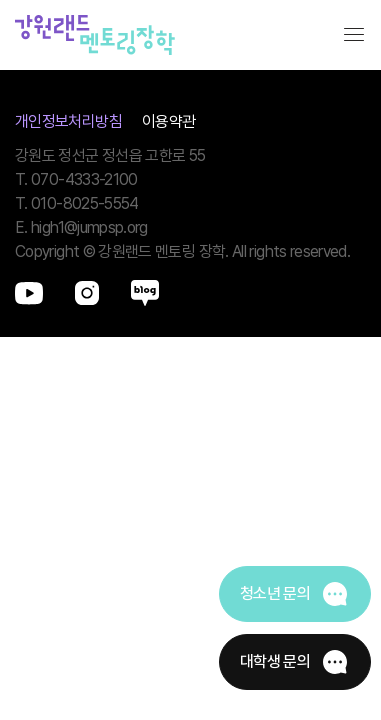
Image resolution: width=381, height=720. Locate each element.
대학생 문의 (275, 661)
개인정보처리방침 (68, 121)
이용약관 (168, 121)
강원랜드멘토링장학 (95, 35)
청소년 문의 (275, 593)
